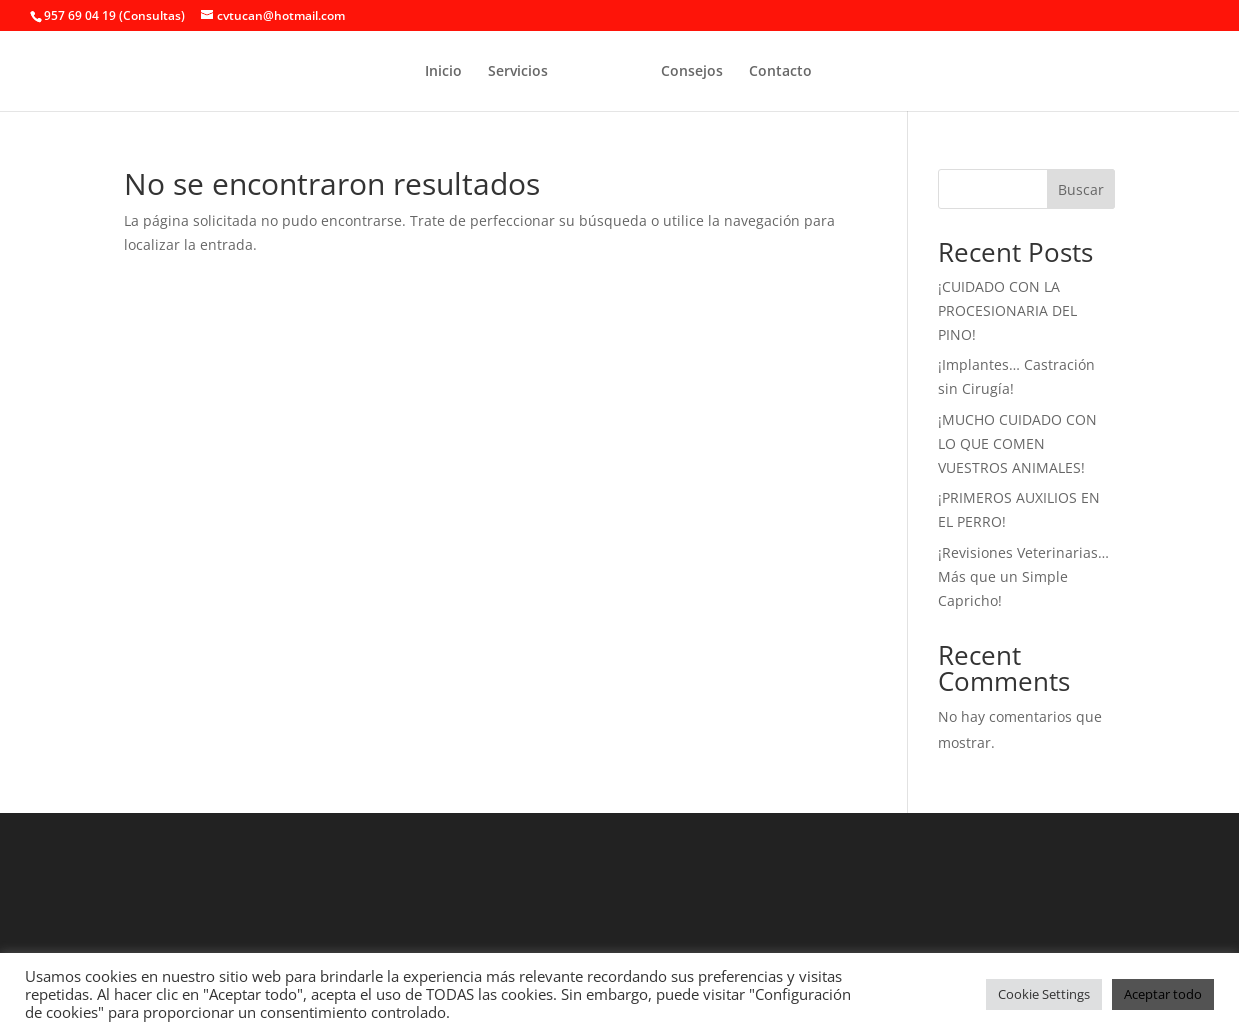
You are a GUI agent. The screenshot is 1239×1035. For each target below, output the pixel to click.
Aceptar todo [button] (1163, 994)
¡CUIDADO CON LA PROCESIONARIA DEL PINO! (1007, 310)
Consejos (692, 72)
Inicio (443, 72)
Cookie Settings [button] (1044, 994)
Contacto (780, 72)
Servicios (518, 72)
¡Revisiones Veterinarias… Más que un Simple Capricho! (1023, 576)
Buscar (1081, 189)
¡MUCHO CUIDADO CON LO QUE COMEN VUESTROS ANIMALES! (1017, 443)
